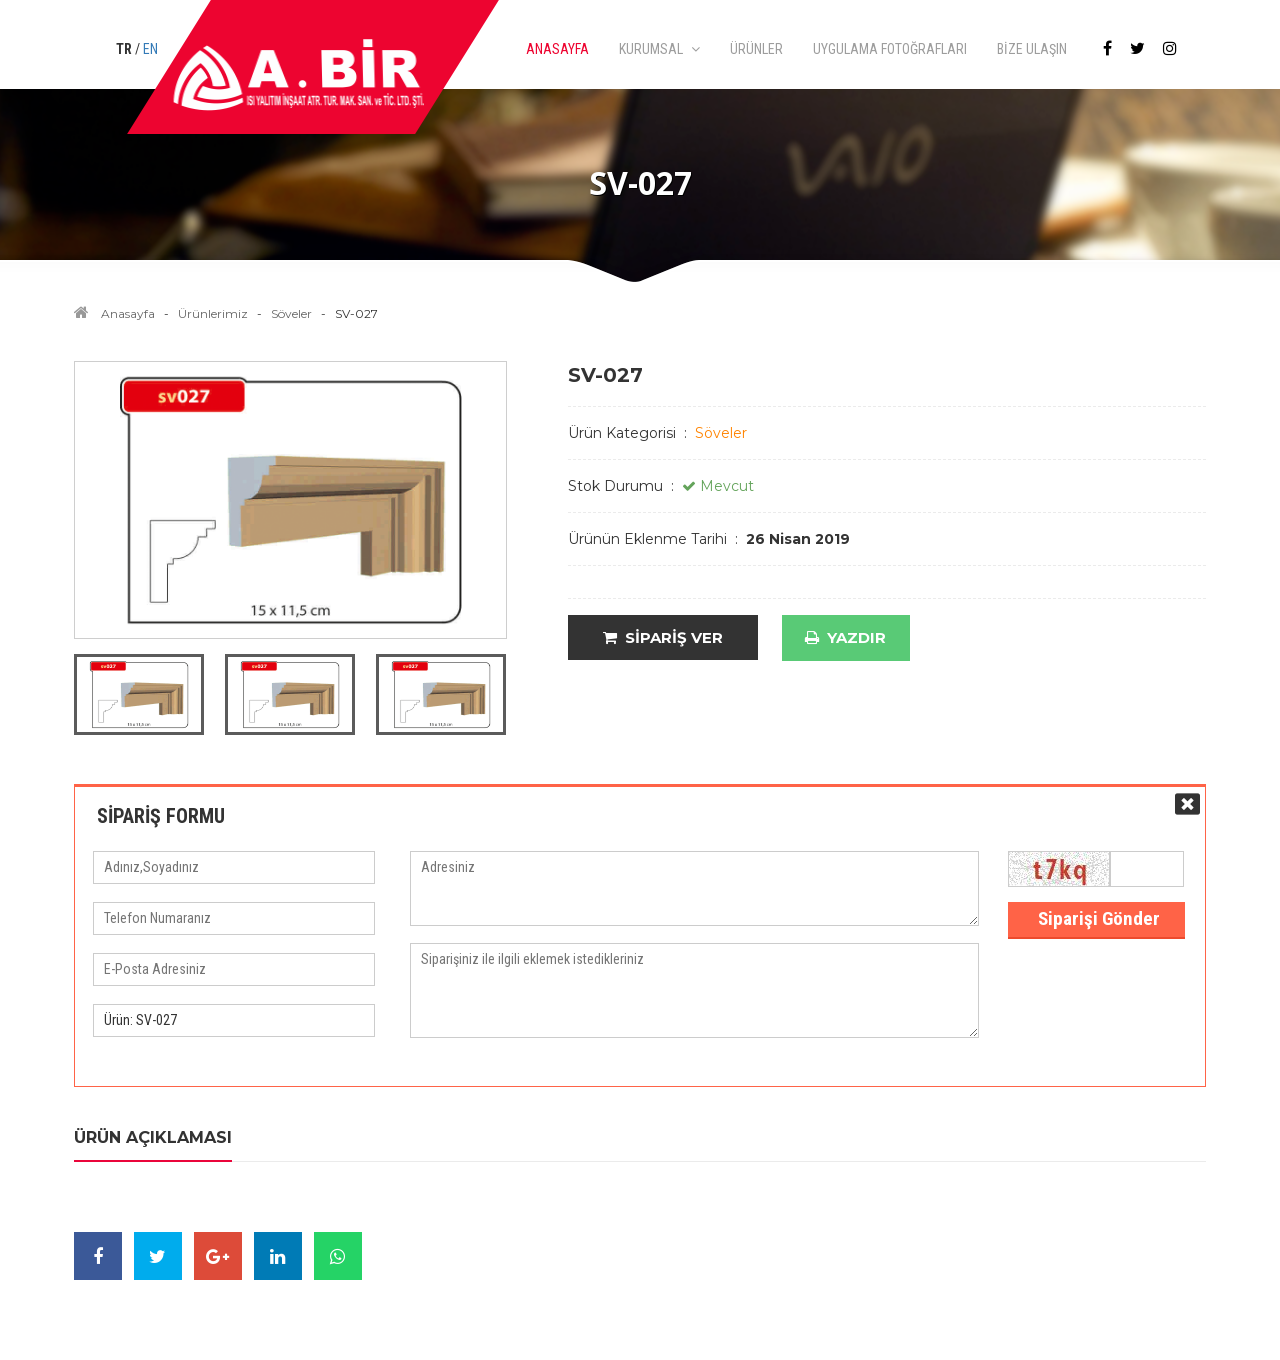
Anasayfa (128, 313)
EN (150, 49)
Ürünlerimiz (213, 313)
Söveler (291, 313)
